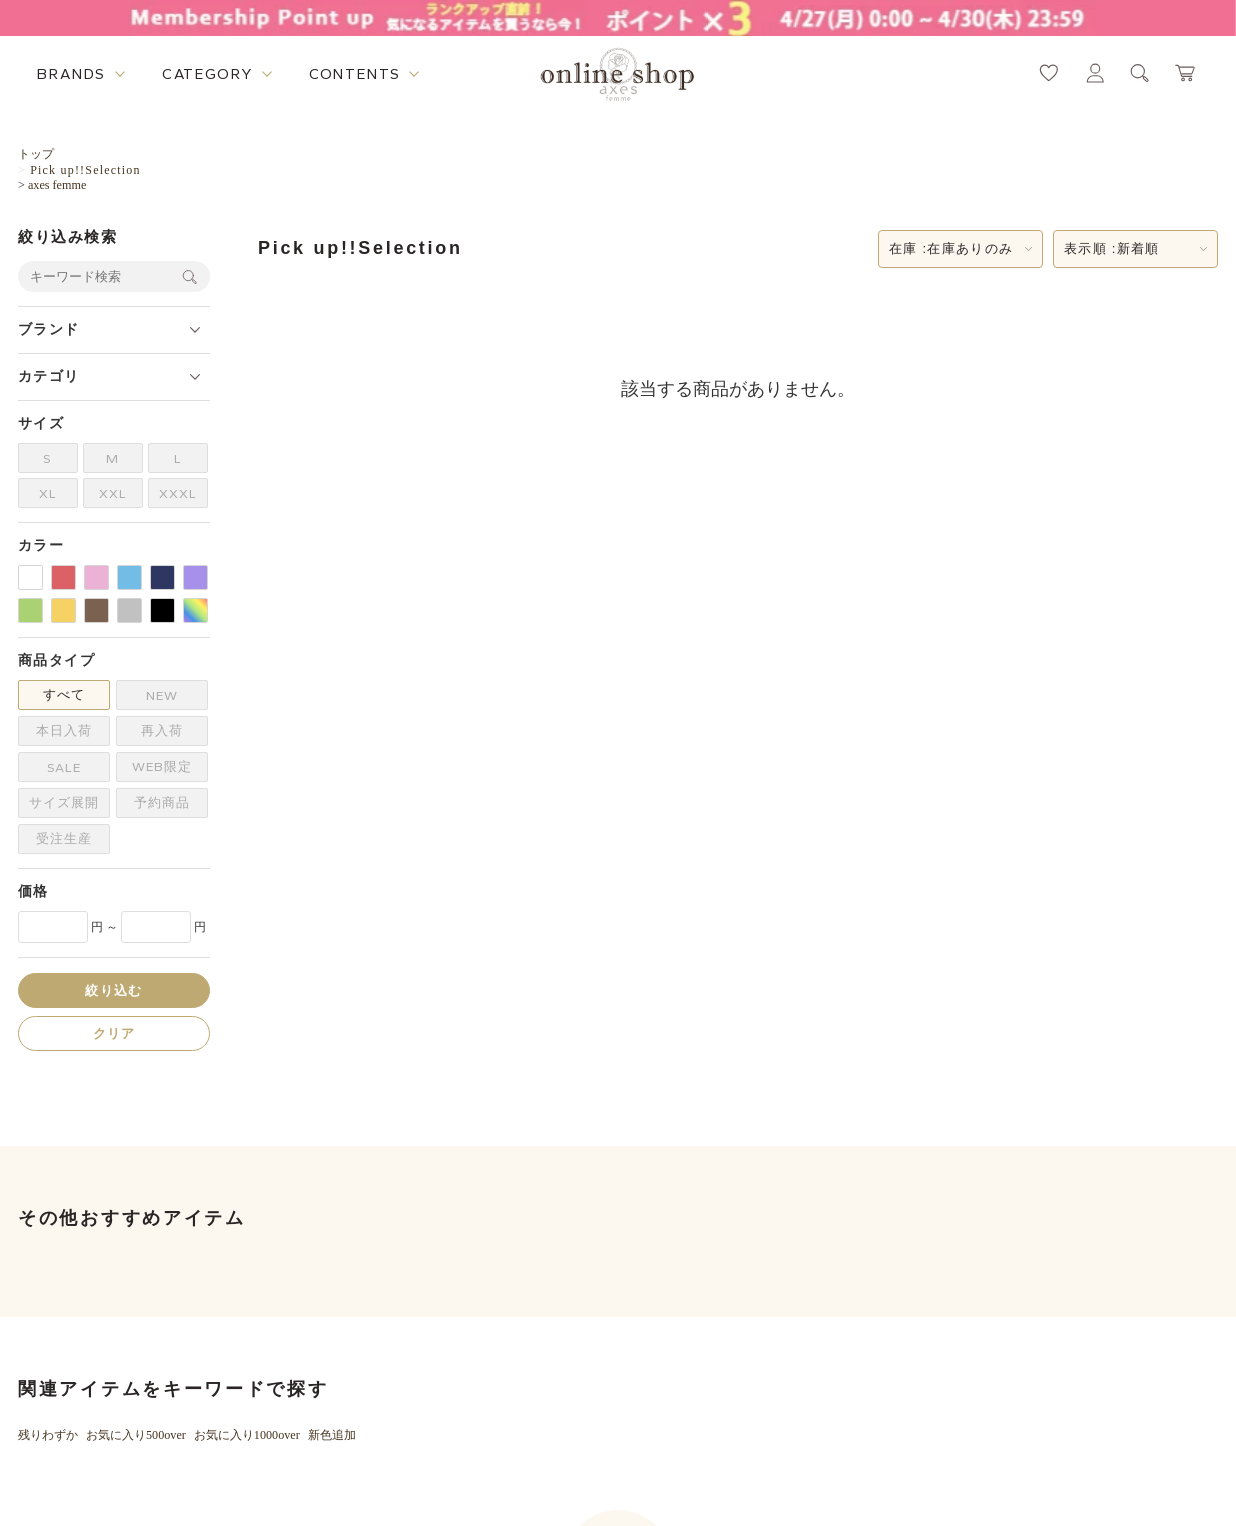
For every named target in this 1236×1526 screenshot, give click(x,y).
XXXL (178, 493)
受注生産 (64, 838)
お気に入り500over (136, 1435)
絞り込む (113, 990)
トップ (36, 154)
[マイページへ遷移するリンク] (1095, 73)
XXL (113, 493)
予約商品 (162, 802)
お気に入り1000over (247, 1435)
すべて (64, 694)
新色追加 (332, 1435)
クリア (114, 1033)
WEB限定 (162, 766)
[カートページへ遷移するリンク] (1186, 73)
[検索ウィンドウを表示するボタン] (1140, 73)
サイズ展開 (64, 802)
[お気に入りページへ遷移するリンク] (1049, 73)
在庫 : (951, 249)
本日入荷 (64, 730)
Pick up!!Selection (85, 170)
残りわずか (48, 1435)
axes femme (57, 185)
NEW (162, 695)
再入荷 (162, 730)
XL (48, 493)
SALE (64, 767)
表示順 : (1112, 249)
